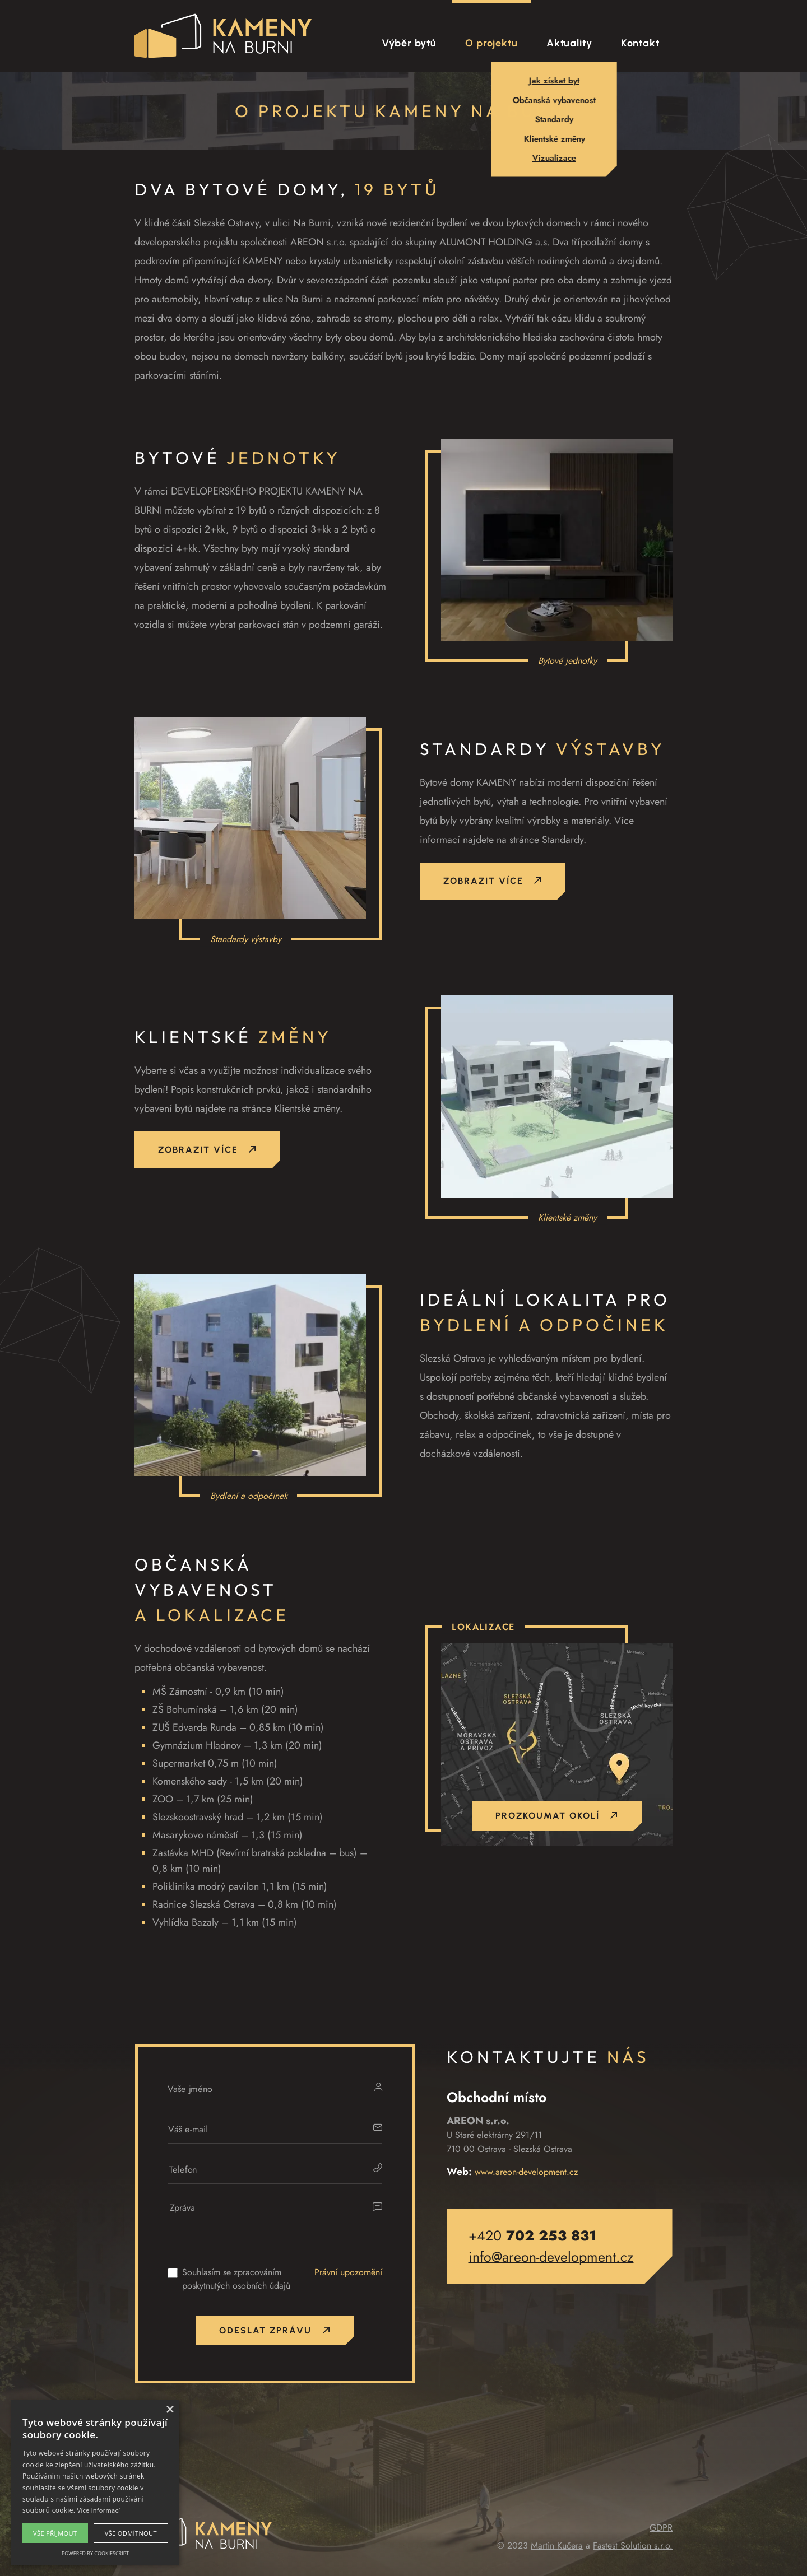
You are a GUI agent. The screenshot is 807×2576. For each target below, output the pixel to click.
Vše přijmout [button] (55, 2533)
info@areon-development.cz (551, 2257)
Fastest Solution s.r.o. (632, 2545)
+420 (532, 2235)
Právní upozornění (348, 2272)
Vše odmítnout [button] (131, 2533)
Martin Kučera (557, 2545)
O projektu (491, 43)
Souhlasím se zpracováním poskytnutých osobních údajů (236, 2279)
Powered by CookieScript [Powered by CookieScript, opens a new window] (95, 2553)
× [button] (169, 2410)
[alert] (95, 2482)
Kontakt (640, 43)
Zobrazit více (492, 881)
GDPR (661, 2527)
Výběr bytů (409, 43)
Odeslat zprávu (274, 2330)
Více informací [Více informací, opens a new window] (98, 2510)
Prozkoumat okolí (556, 1816)
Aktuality (569, 43)
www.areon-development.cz (526, 2171)
